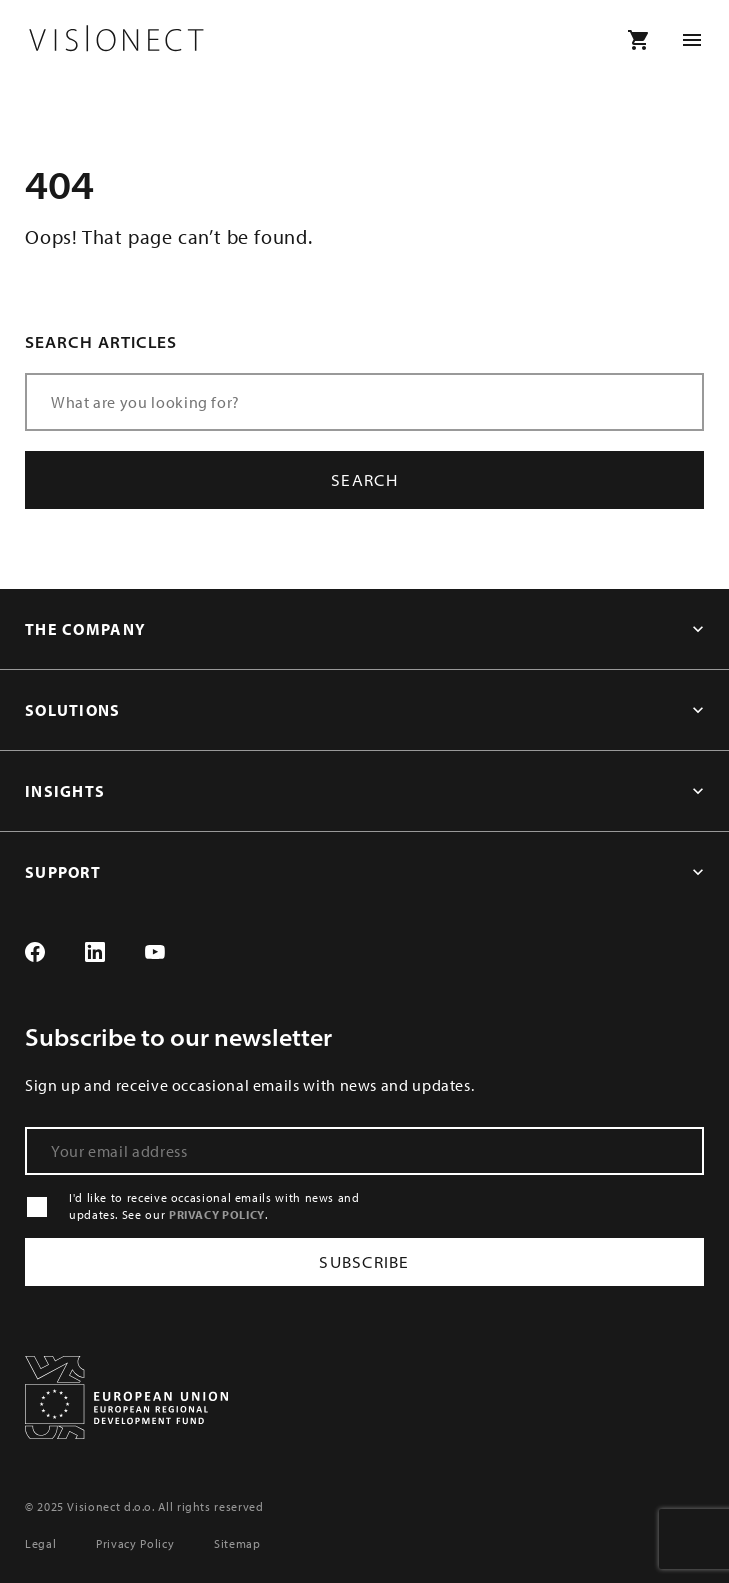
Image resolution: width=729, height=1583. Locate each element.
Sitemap (237, 1543)
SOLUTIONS (73, 710)
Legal (40, 1543)
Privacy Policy (135, 1543)
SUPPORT (63, 872)
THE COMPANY (85, 629)
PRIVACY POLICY (217, 1214)
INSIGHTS (65, 791)
